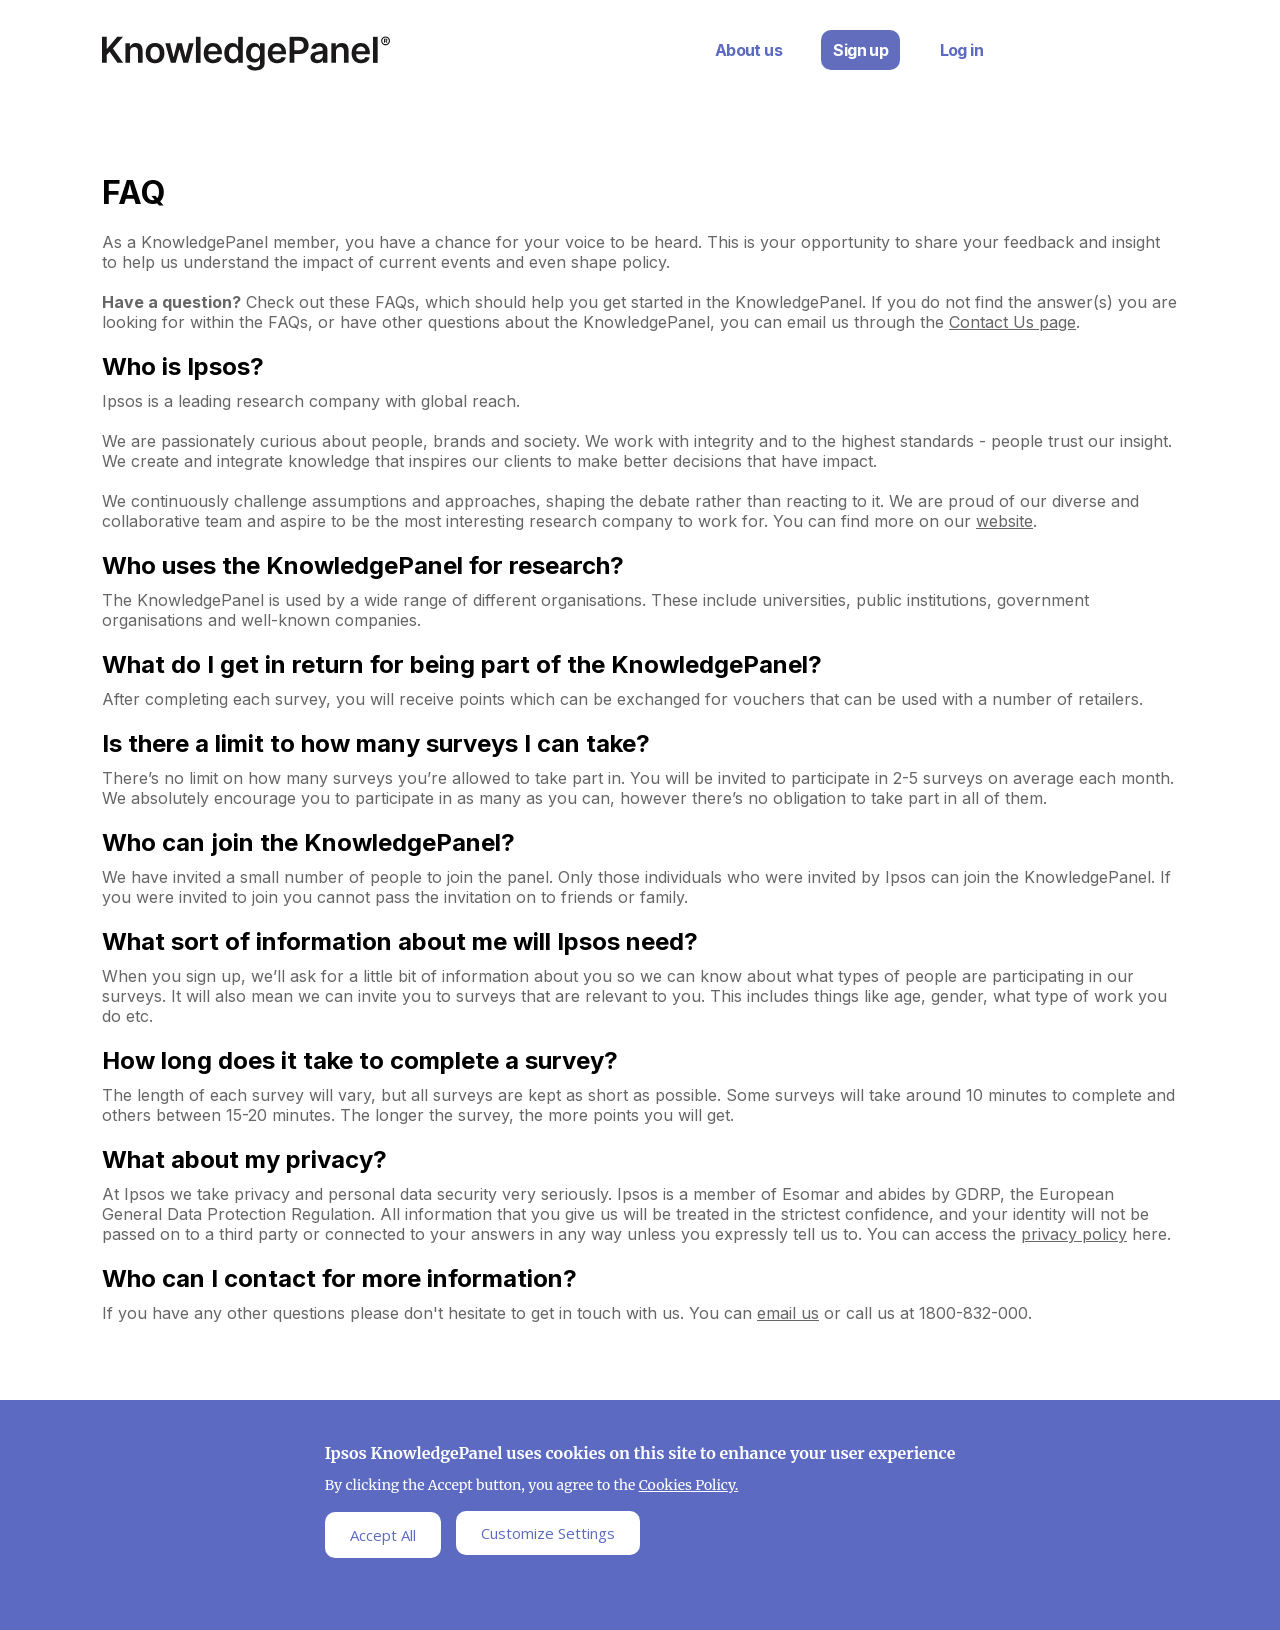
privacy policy (1074, 1234)
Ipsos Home (246, 53)
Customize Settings (548, 1539)
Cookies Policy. (689, 1491)
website (1004, 521)
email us (788, 1313)
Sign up (860, 50)
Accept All (383, 1540)
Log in (961, 50)
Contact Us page (1012, 322)
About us (748, 50)
